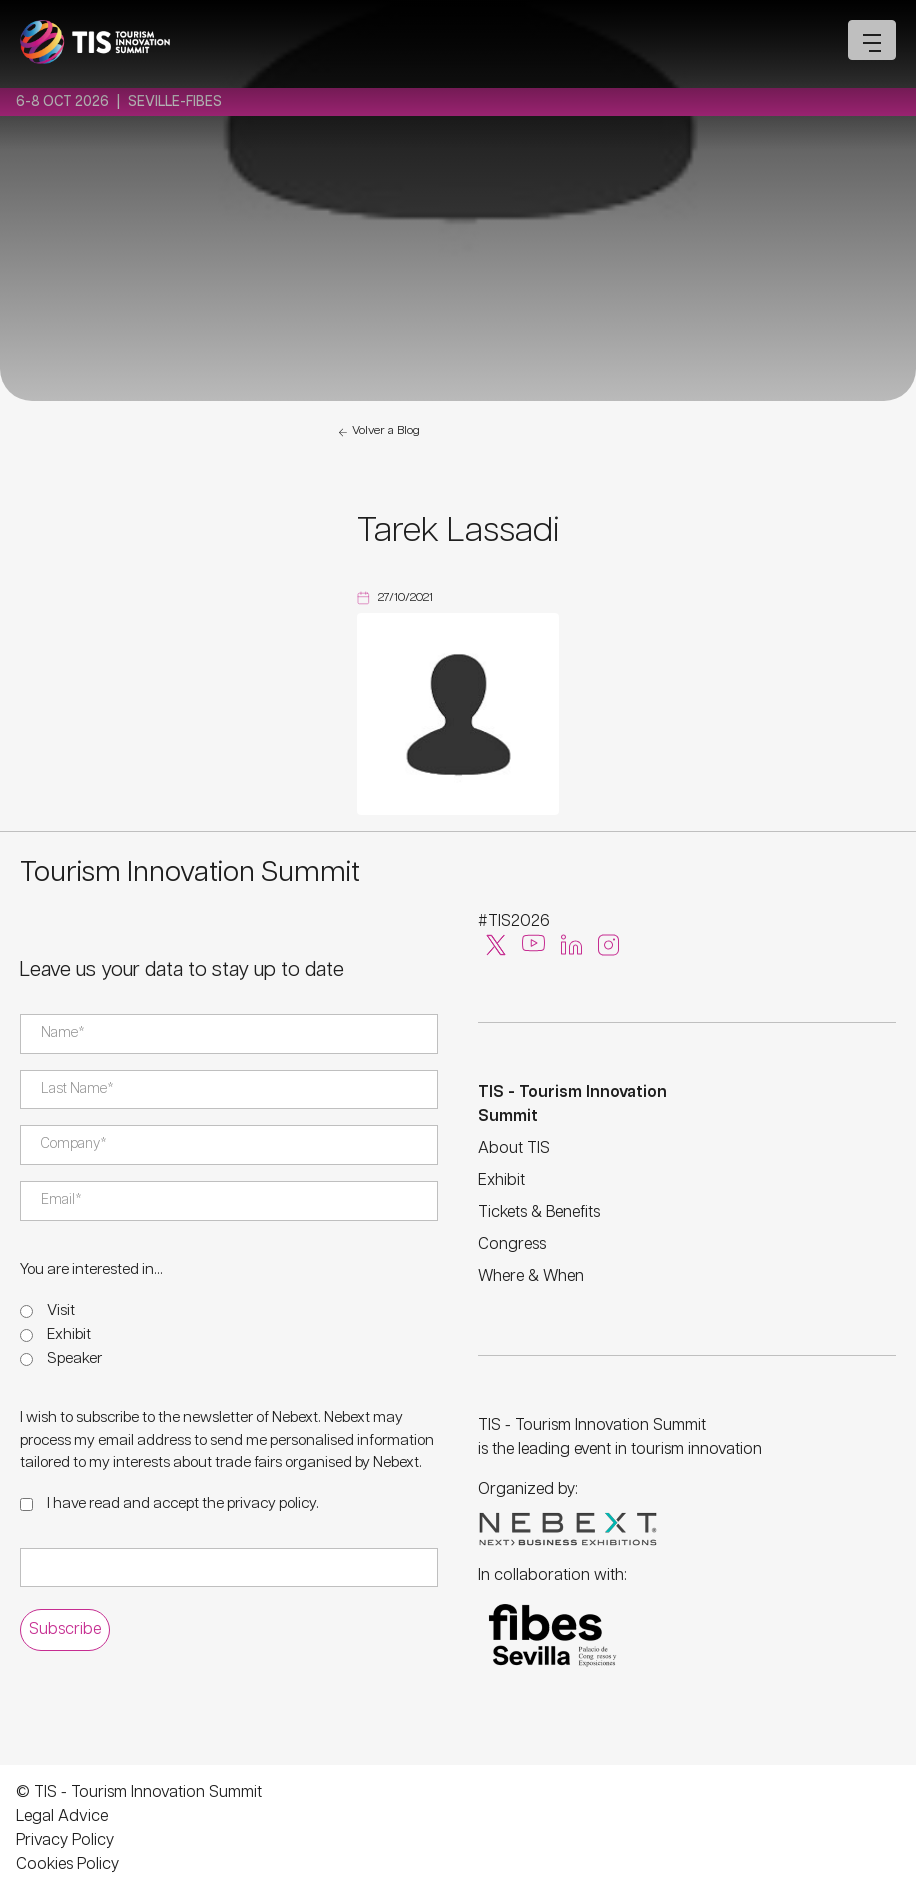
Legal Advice (62, 1816)
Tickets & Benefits (539, 1212)
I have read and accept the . (183, 1503)
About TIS (514, 1148)
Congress (512, 1244)
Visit (61, 1310)
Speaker (74, 1358)
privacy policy (271, 1503)
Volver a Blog (378, 432)
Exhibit (69, 1334)
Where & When (531, 1276)
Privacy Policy (65, 1840)
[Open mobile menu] (872, 40)
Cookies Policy (67, 1864)
